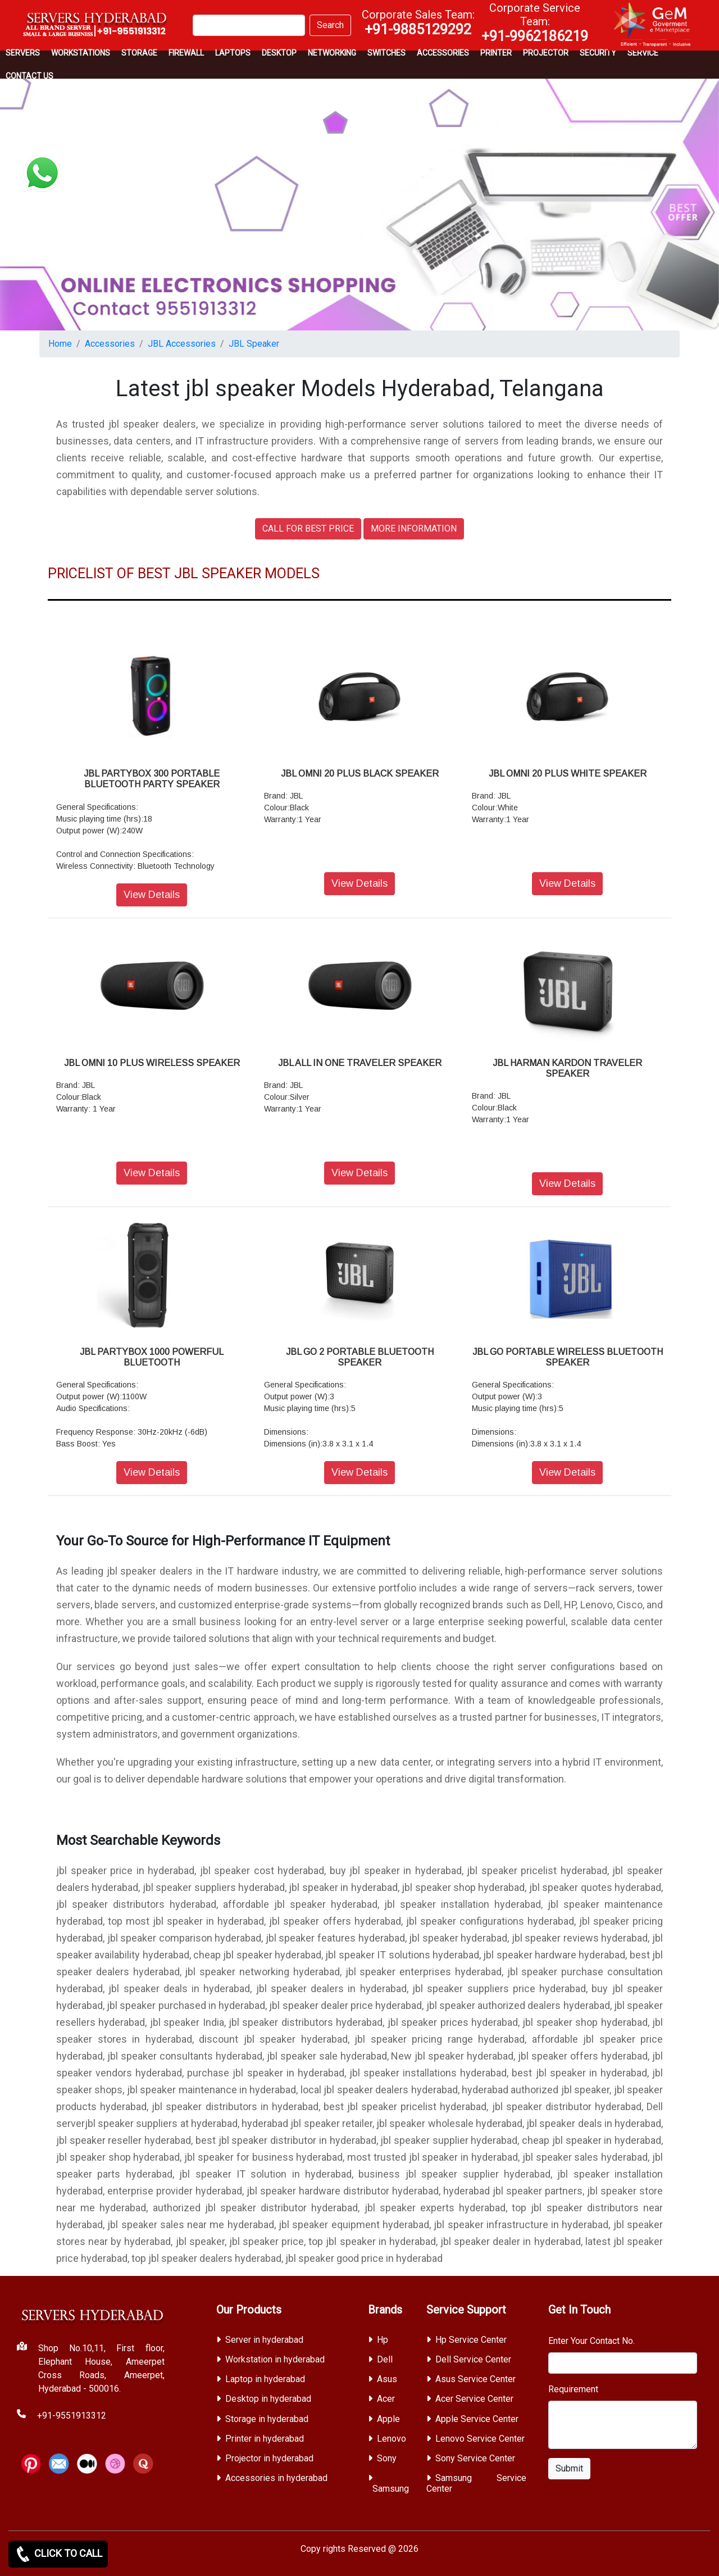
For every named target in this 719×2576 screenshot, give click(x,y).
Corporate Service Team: (534, 22)
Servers (23, 52)
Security (598, 52)
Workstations (80, 52)
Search (330, 25)
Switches (386, 52)
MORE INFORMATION (414, 528)
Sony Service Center (475, 2458)
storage (139, 52)
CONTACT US (29, 75)
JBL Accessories (182, 343)
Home (60, 343)
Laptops (233, 52)
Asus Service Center (475, 2379)
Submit (569, 2468)
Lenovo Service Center (480, 2438)
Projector (545, 52)
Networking (332, 52)
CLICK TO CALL (58, 2554)
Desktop (279, 52)
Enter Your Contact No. (591, 2340)
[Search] (249, 25)
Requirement (573, 2389)
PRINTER (496, 52)
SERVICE (642, 52)
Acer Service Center (474, 2398)
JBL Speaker (254, 343)
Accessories (443, 52)
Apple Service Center (476, 2419)
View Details (152, 894)
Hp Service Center (471, 2339)
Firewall (186, 52)
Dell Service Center (473, 2359)
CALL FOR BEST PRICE (308, 528)
